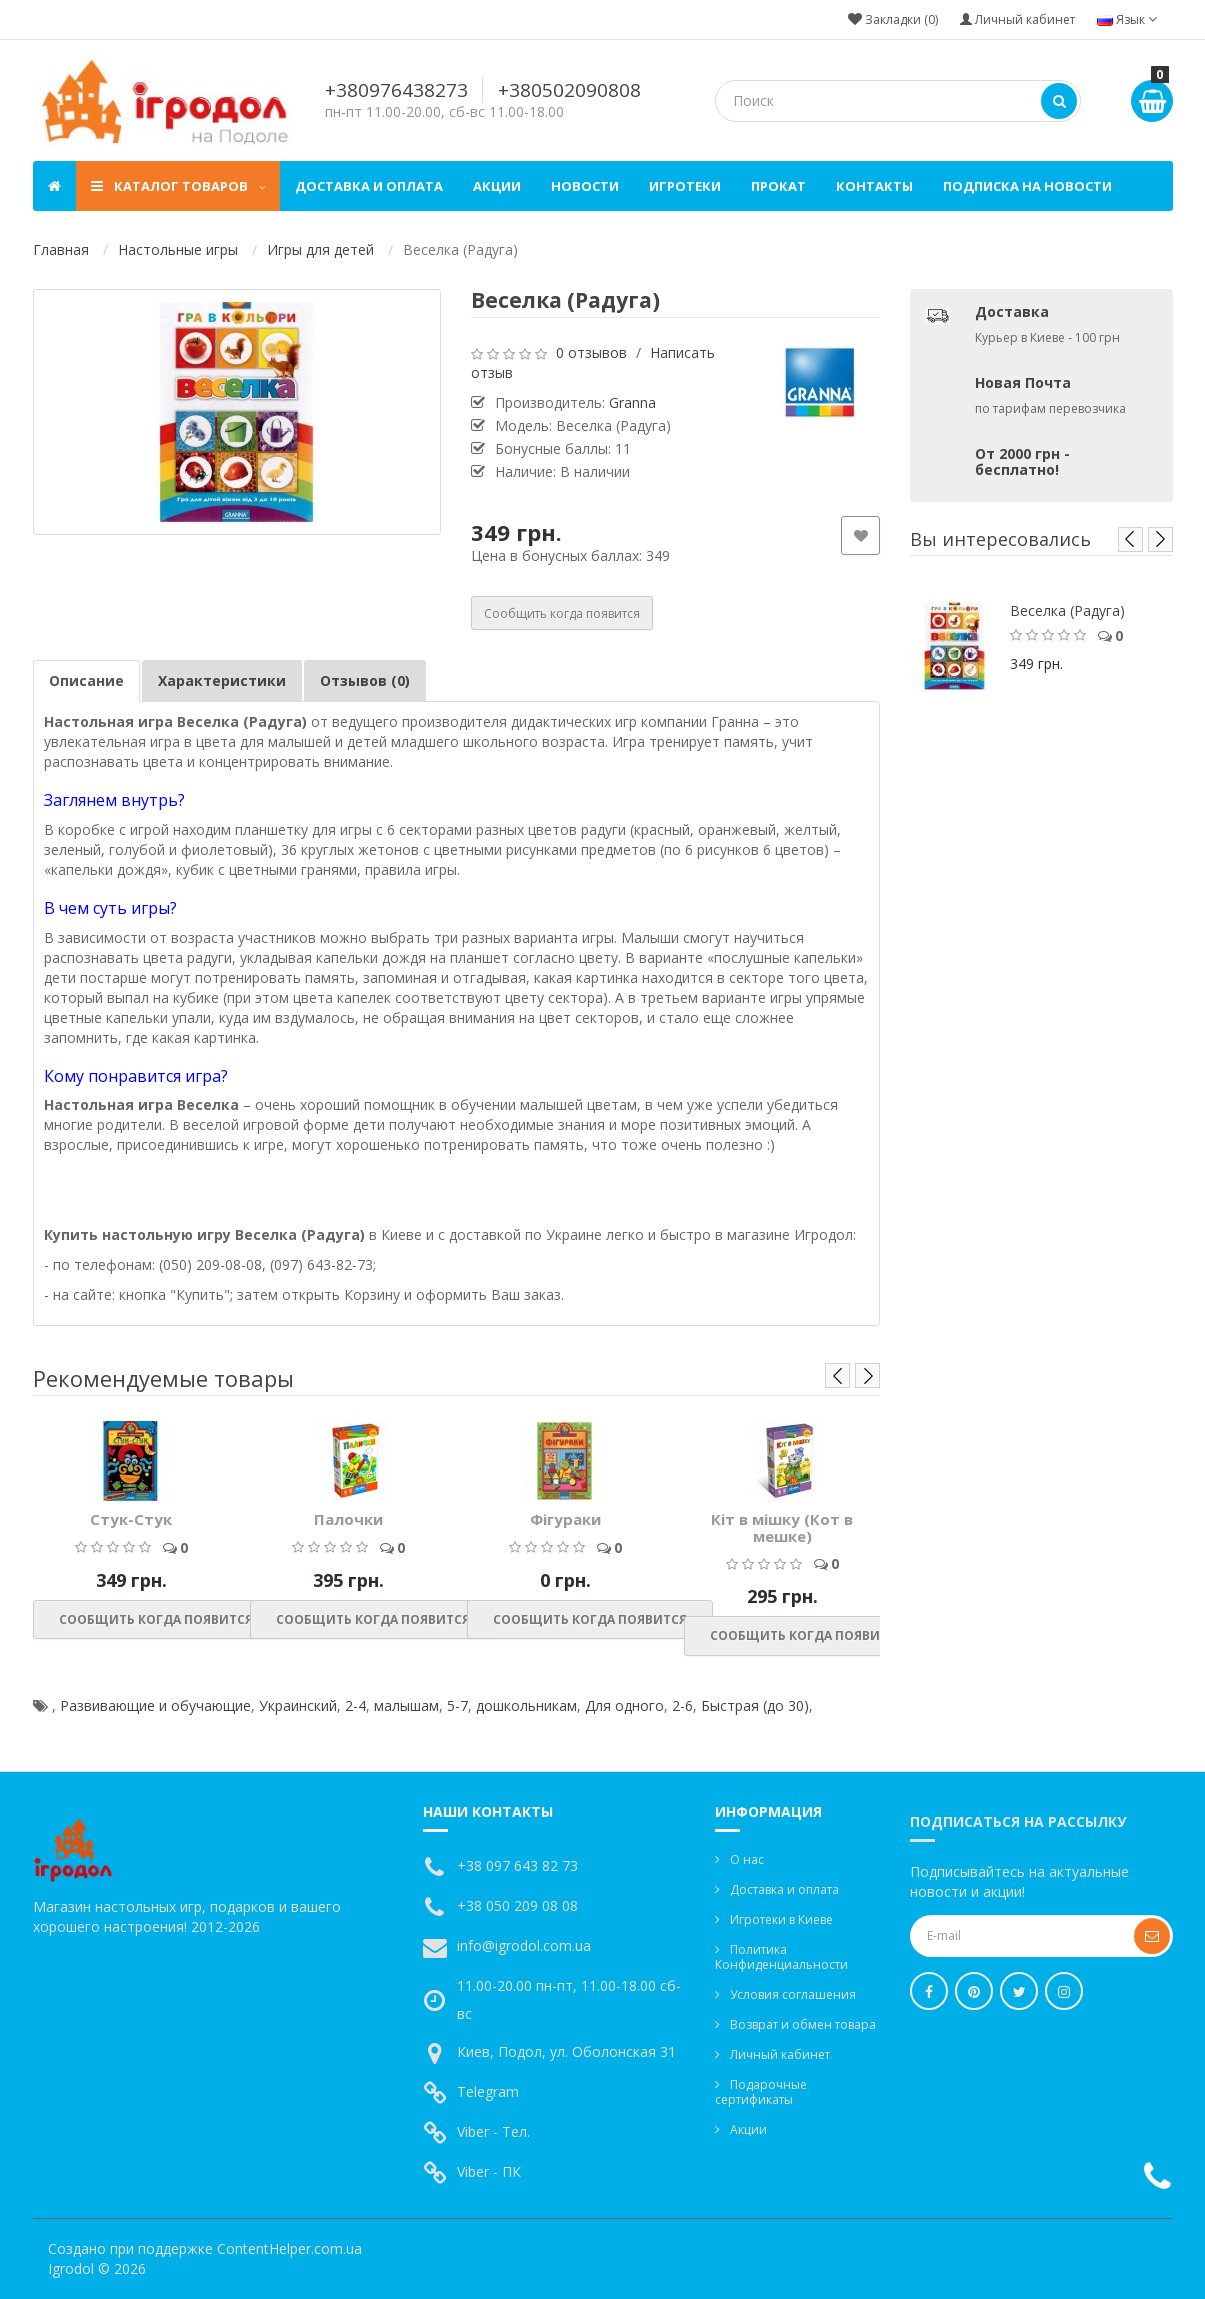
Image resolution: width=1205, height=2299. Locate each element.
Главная (61, 249)
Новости (585, 186)
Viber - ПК (489, 2171)
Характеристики (222, 680)
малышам (406, 1705)
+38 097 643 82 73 (517, 1865)
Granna (632, 402)
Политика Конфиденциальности (781, 1957)
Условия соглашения (793, 1994)
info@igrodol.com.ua (524, 1945)
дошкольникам (526, 1705)
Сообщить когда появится (562, 613)
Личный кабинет (780, 2054)
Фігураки (565, 1519)
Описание (86, 680)
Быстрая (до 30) (755, 1705)
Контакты (874, 186)
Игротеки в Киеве (781, 1919)
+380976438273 (396, 90)
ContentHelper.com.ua (289, 2248)
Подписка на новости (1027, 186)
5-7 (457, 1705)
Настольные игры (178, 249)
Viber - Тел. (493, 2131)
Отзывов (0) (365, 680)
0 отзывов (591, 352)
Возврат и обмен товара (803, 2024)
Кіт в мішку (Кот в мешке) (782, 1527)
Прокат (778, 186)
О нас (747, 1859)
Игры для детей (320, 249)
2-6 (682, 1705)
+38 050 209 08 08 (517, 1905)
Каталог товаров (178, 186)
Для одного (624, 1705)
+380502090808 (569, 90)
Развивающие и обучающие (155, 1705)
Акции (497, 186)
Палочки (348, 1519)
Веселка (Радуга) (1067, 610)
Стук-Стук (131, 1519)
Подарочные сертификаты (761, 2092)
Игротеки (685, 186)
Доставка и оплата (369, 186)
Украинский (298, 1705)
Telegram (488, 2091)
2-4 (355, 1705)
